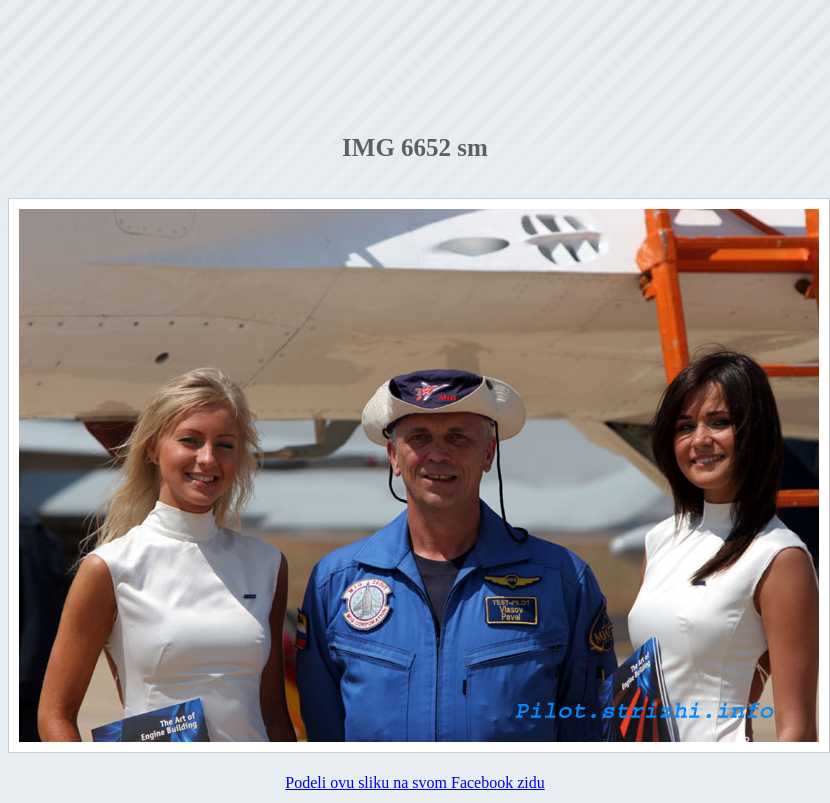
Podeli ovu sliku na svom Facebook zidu (415, 782)
